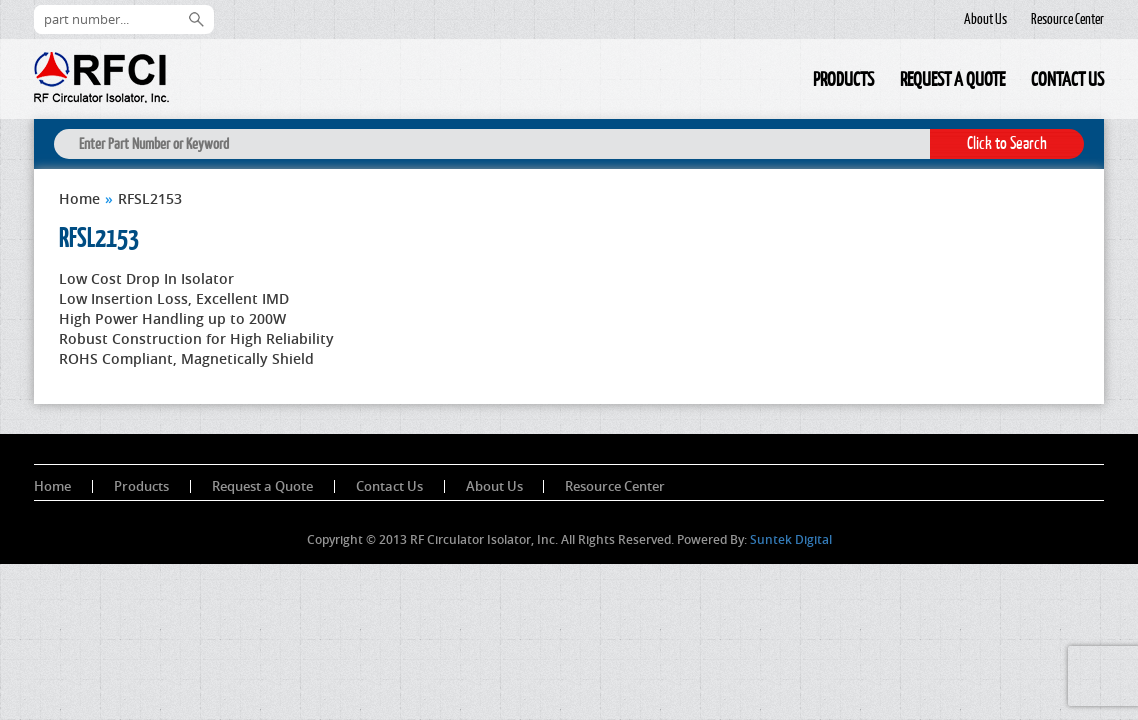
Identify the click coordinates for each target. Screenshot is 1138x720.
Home (787, 82)
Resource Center (1067, 19)
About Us (985, 19)
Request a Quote (952, 79)
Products (843, 79)
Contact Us (1067, 79)
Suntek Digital (791, 539)
